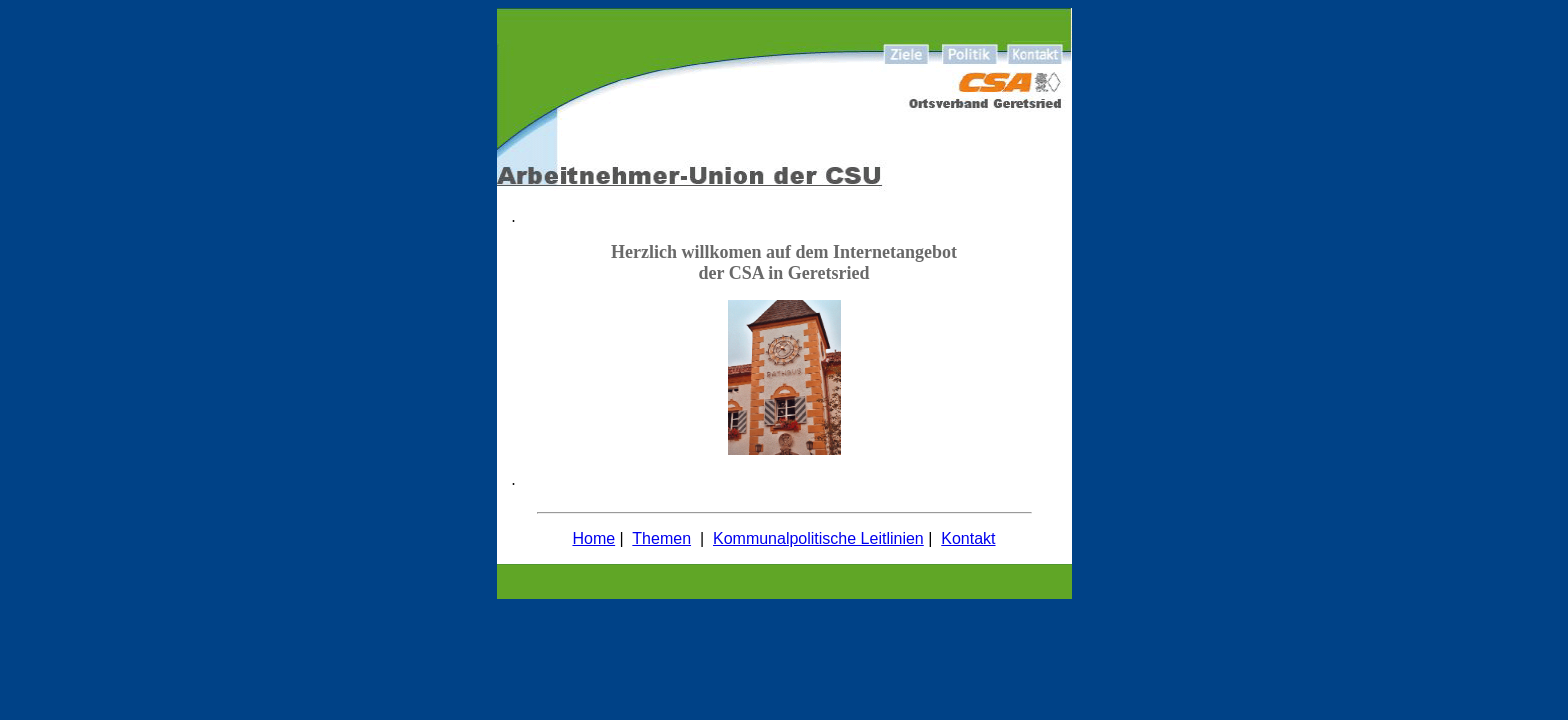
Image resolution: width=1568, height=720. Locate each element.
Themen (661, 538)
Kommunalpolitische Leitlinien (818, 538)
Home (593, 538)
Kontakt (968, 538)
